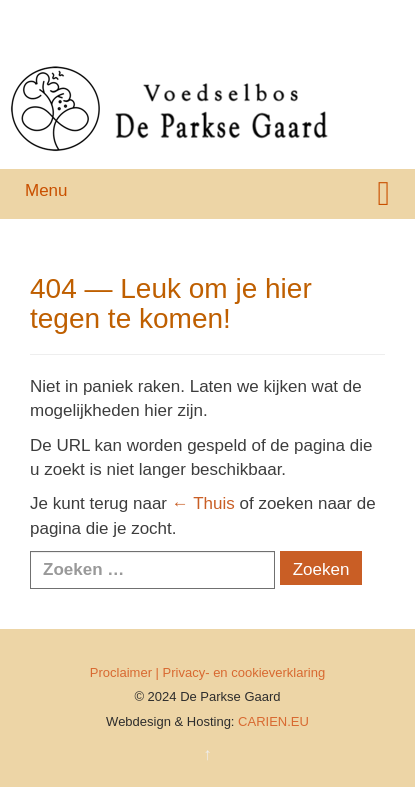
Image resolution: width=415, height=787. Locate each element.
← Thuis (203, 503)
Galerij (282, 17)
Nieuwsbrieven (54, 41)
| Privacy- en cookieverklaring (241, 672)
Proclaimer (121, 672)
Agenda (147, 41)
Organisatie (204, 17)
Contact (218, 41)
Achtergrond (108, 17)
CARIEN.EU (273, 721)
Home (28, 17)
